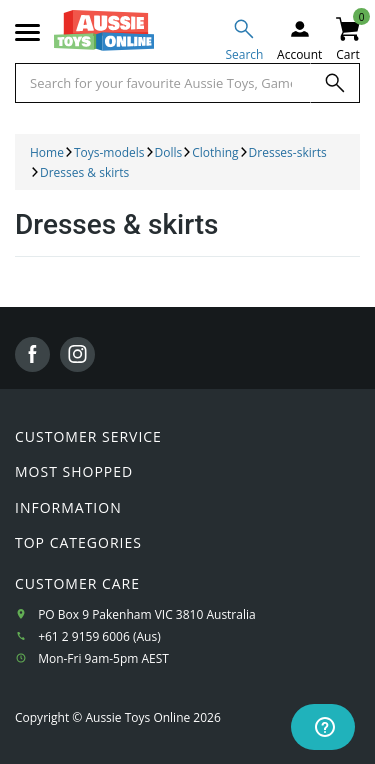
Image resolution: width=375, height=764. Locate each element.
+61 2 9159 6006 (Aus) (99, 636)
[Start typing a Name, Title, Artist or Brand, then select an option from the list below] (163, 83)
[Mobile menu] (27, 33)
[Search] (335, 83)
